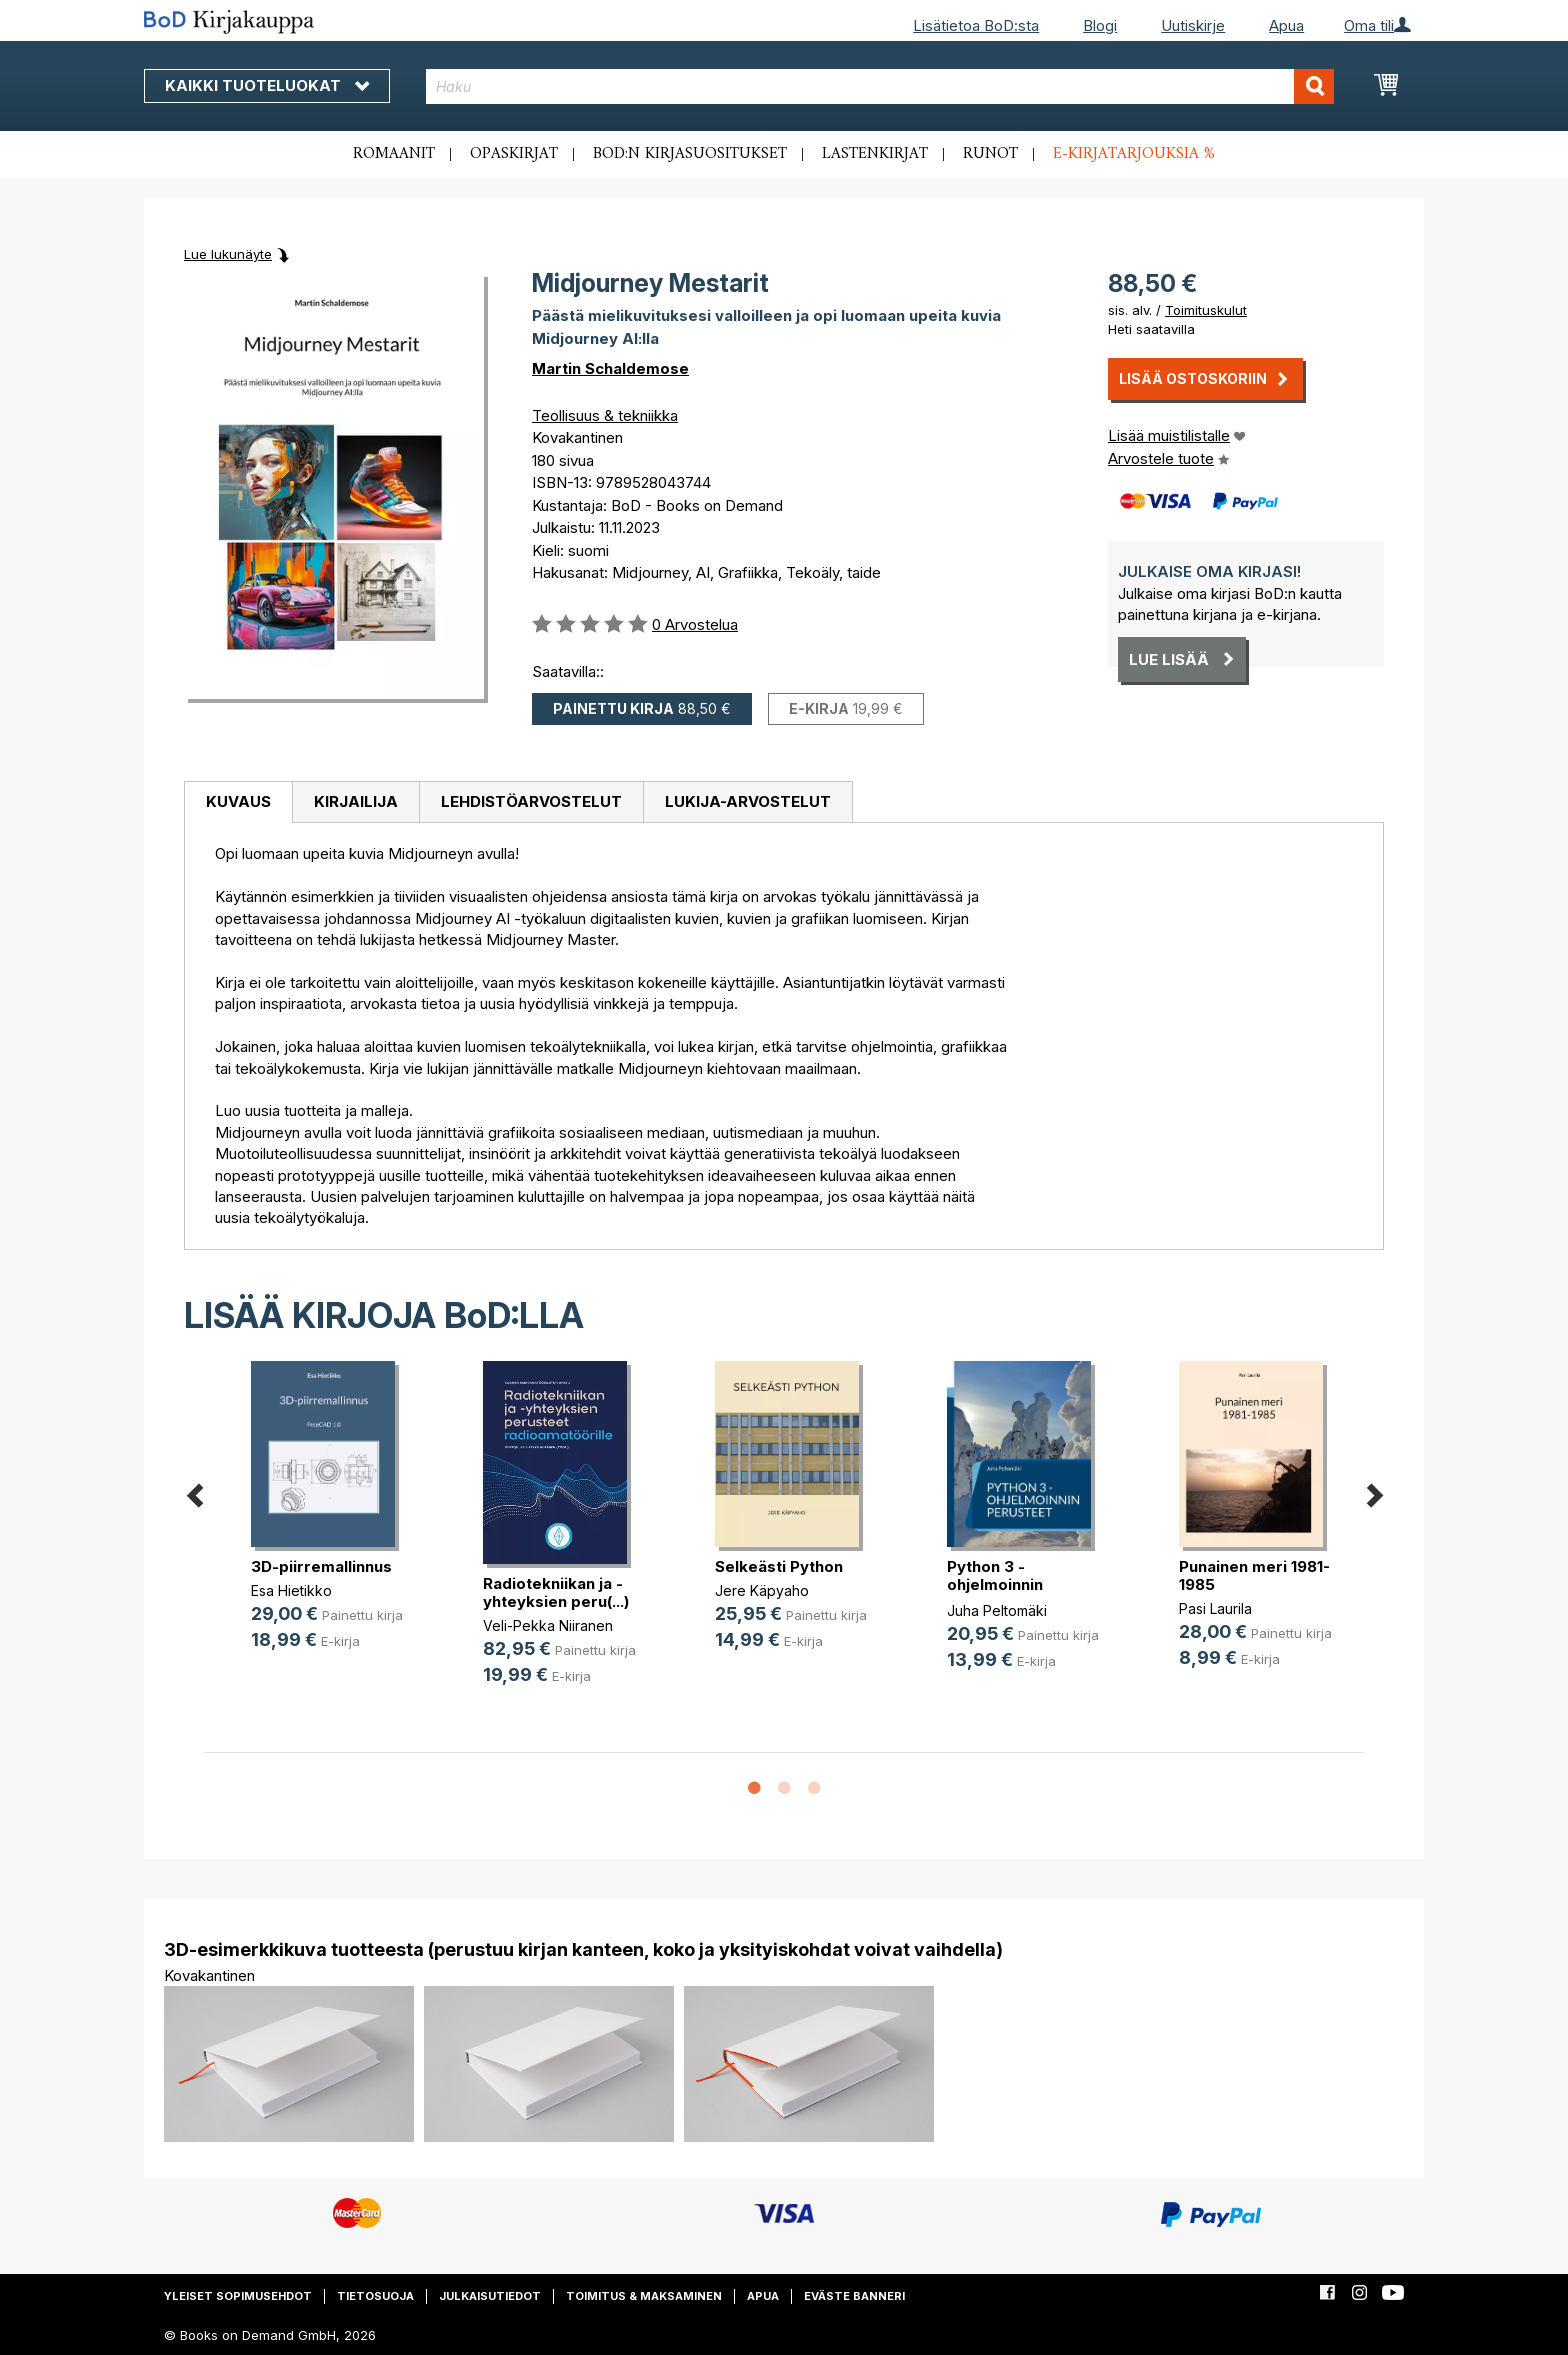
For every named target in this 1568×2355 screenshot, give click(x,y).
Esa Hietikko (291, 1590)
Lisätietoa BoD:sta (976, 25)
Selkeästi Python (779, 1566)
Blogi (1100, 25)
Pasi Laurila (1215, 1608)
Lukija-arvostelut (748, 801)
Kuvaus (238, 801)
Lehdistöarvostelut (531, 801)
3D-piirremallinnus (321, 1566)
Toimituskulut (1206, 310)
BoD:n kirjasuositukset (690, 154)
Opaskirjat (514, 154)
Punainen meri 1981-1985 (1254, 1575)
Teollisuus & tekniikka (605, 415)
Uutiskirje (1193, 25)
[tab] (238, 803)
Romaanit (394, 154)
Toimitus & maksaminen (644, 2296)
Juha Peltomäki (997, 1610)
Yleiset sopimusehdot (238, 2296)
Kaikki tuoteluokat (267, 85)
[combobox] (880, 86)
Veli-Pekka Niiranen (548, 1625)
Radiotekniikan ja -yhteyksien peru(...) (556, 1592)
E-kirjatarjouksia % (1134, 154)
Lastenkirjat (875, 154)
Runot (990, 154)
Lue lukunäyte (228, 254)
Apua (1286, 25)
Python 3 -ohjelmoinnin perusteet (995, 1584)
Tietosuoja (375, 2296)
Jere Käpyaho (762, 1590)
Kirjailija (356, 801)
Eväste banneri (854, 2296)
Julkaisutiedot (490, 2296)
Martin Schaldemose (610, 368)
